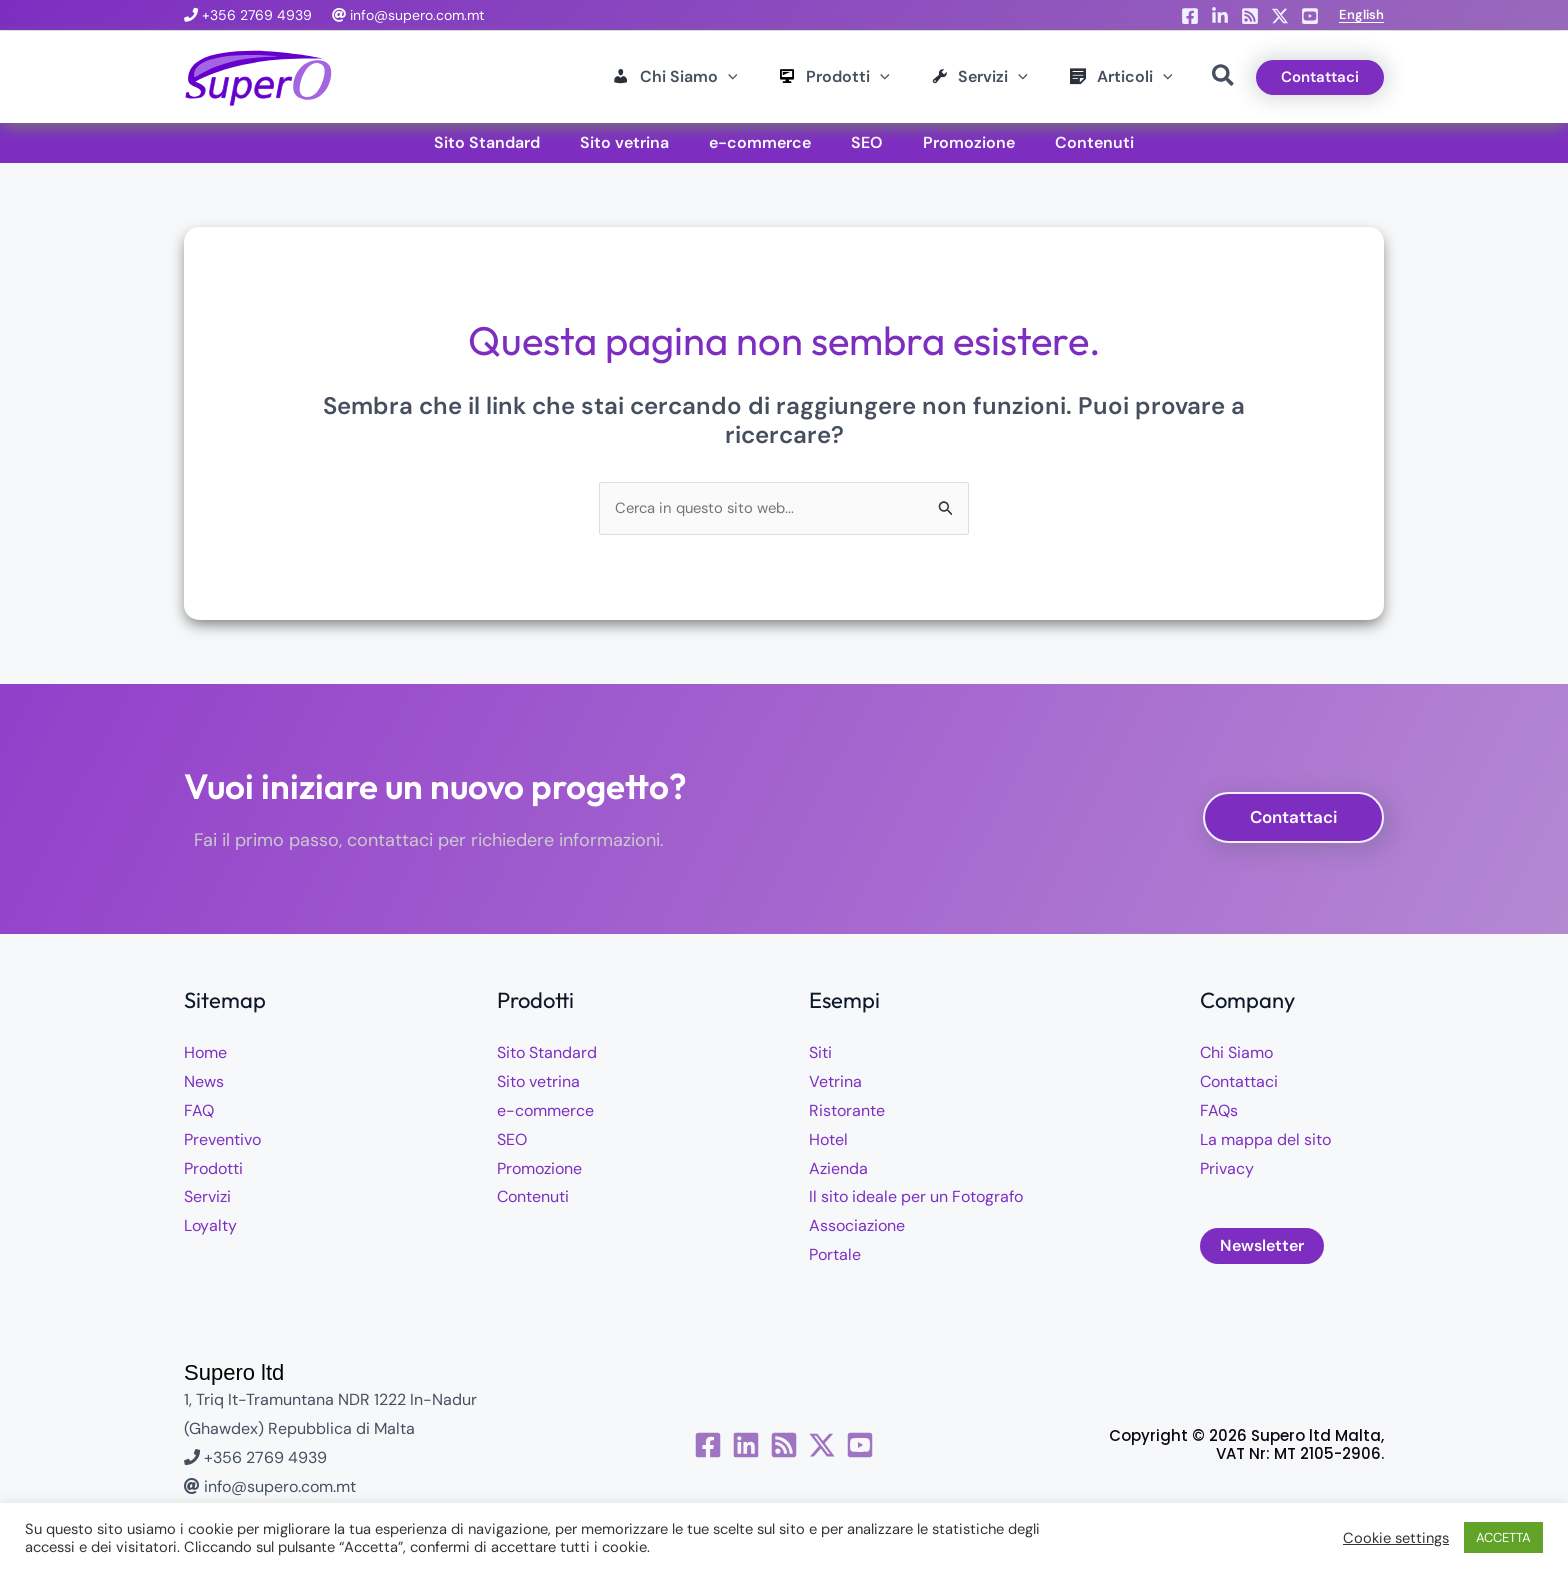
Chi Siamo (1236, 1055)
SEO (512, 1141)
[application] (660, 76)
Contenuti (533, 1199)
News (204, 1083)
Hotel (828, 1141)
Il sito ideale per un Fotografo (916, 1199)
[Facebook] (1190, 16)
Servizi (207, 1199)
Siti (820, 1055)
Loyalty (210, 1227)
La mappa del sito (1265, 1141)
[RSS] (1250, 16)
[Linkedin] (1220, 16)
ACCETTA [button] (1503, 1537)
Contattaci (1239, 1083)
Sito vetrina (538, 1083)
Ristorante (847, 1112)
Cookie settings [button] (1396, 1538)
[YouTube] (1310, 16)
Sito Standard (547, 1055)
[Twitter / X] (849, 1447)
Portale (835, 1256)
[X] (1280, 16)
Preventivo (222, 1141)
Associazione (857, 1227)
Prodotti (213, 1170)
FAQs (1219, 1112)
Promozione (539, 1170)
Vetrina (835, 1083)
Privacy (1227, 1170)
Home (205, 1055)
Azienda (838, 1170)
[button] (1361, 15)
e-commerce (545, 1112)
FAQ (199, 1112)
